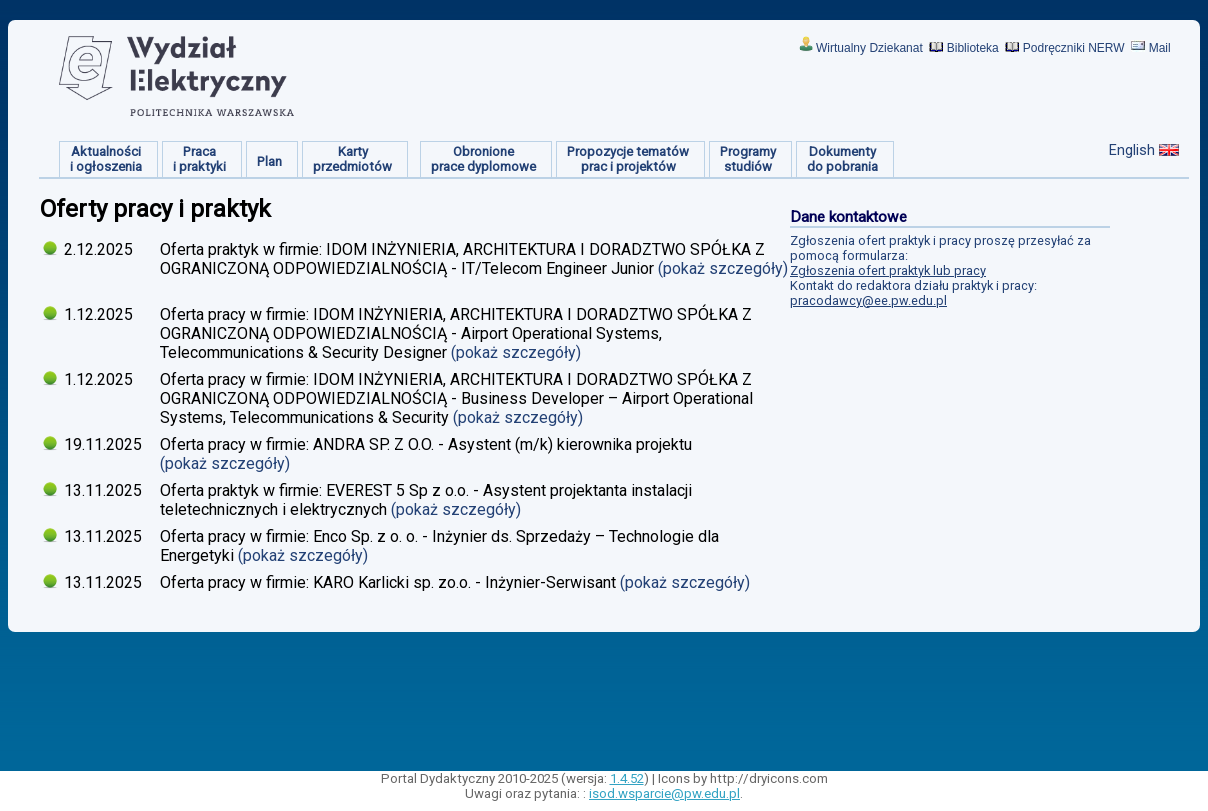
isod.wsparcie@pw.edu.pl (664, 793)
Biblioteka (973, 48)
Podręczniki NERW (1074, 48)
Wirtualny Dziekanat (869, 48)
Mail (1160, 48)
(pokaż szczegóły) (723, 268)
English (1132, 150)
